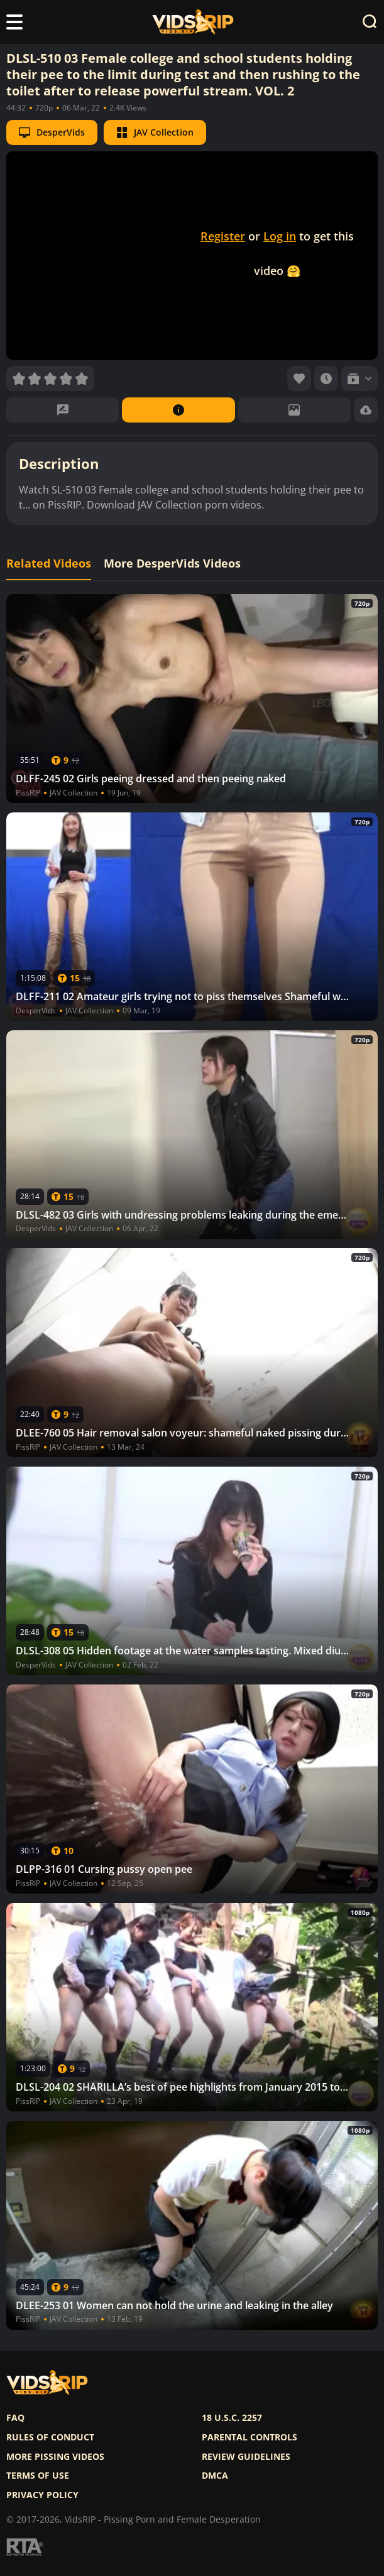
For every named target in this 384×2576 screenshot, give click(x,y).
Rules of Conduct (50, 2437)
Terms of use (37, 2475)
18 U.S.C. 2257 (232, 2417)
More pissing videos (55, 2456)
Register (222, 236)
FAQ (15, 2417)
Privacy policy (42, 2495)
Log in (279, 236)
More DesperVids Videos (172, 563)
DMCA (215, 2475)
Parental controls (249, 2437)
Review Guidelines (246, 2456)
